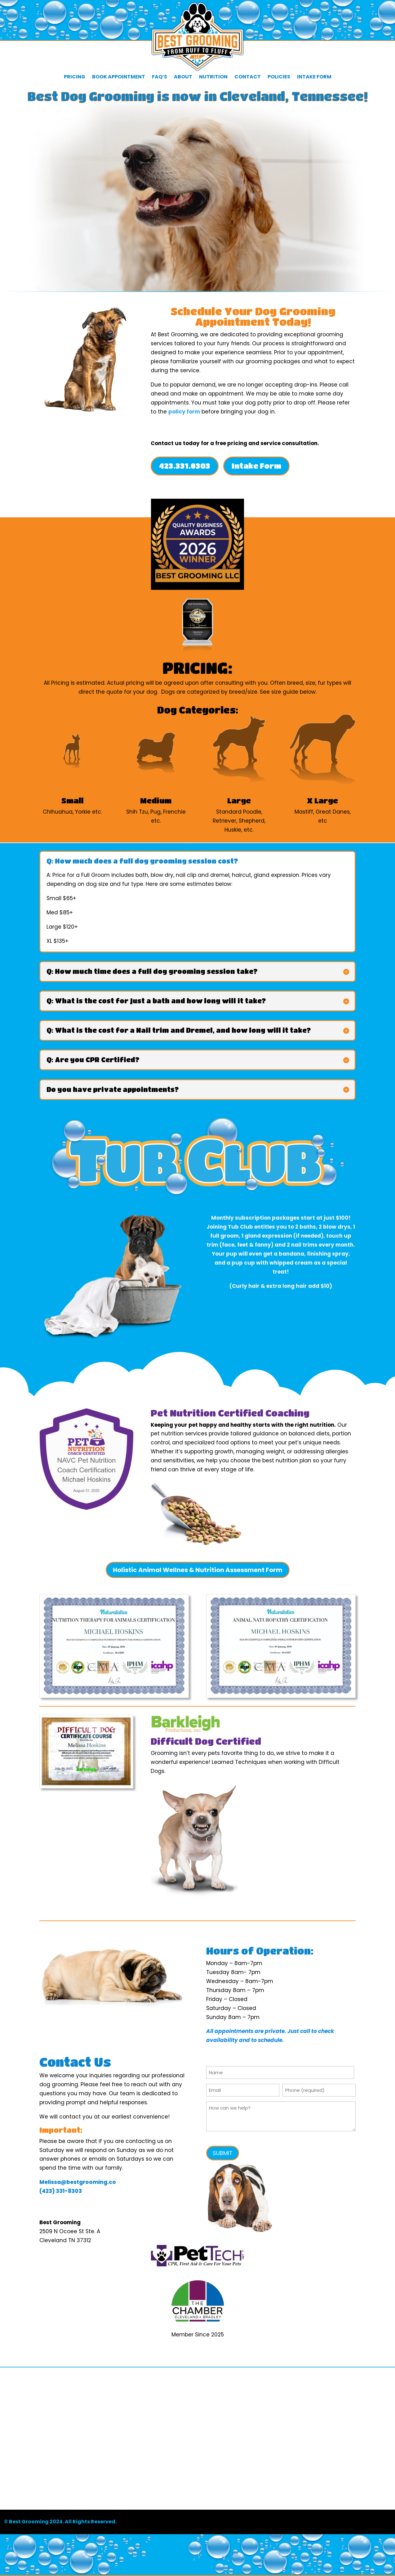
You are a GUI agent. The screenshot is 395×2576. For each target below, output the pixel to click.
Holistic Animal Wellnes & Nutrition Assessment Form (197, 1570)
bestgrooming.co (91, 2182)
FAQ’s (159, 76)
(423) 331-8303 (60, 2191)
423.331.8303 (184, 466)
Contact (247, 76)
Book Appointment (118, 76)
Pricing (74, 76)
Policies (279, 76)
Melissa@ (52, 2182)
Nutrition (213, 76)
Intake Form (314, 76)
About (183, 76)
